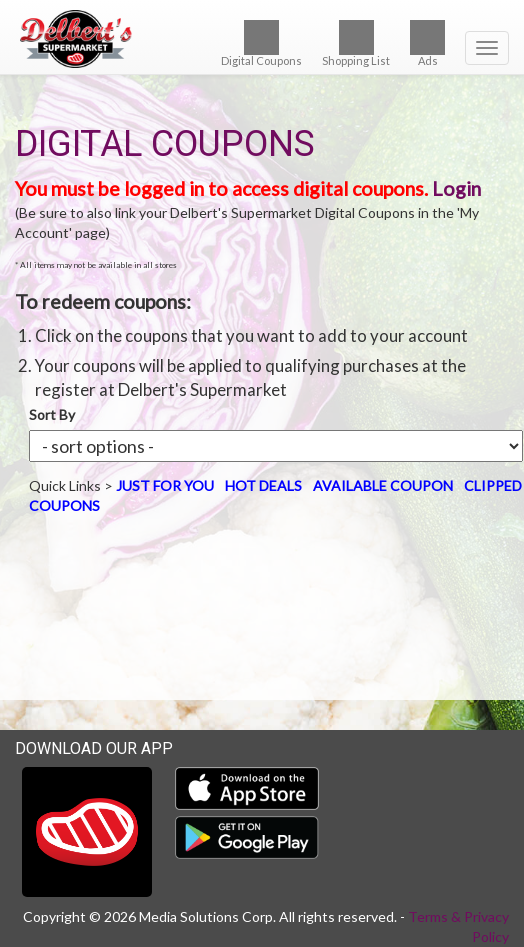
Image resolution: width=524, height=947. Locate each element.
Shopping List (356, 43)
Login (456, 188)
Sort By (52, 414)
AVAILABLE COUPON (383, 485)
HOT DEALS (263, 485)
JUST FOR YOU (165, 485)
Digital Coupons (261, 43)
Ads (427, 43)
